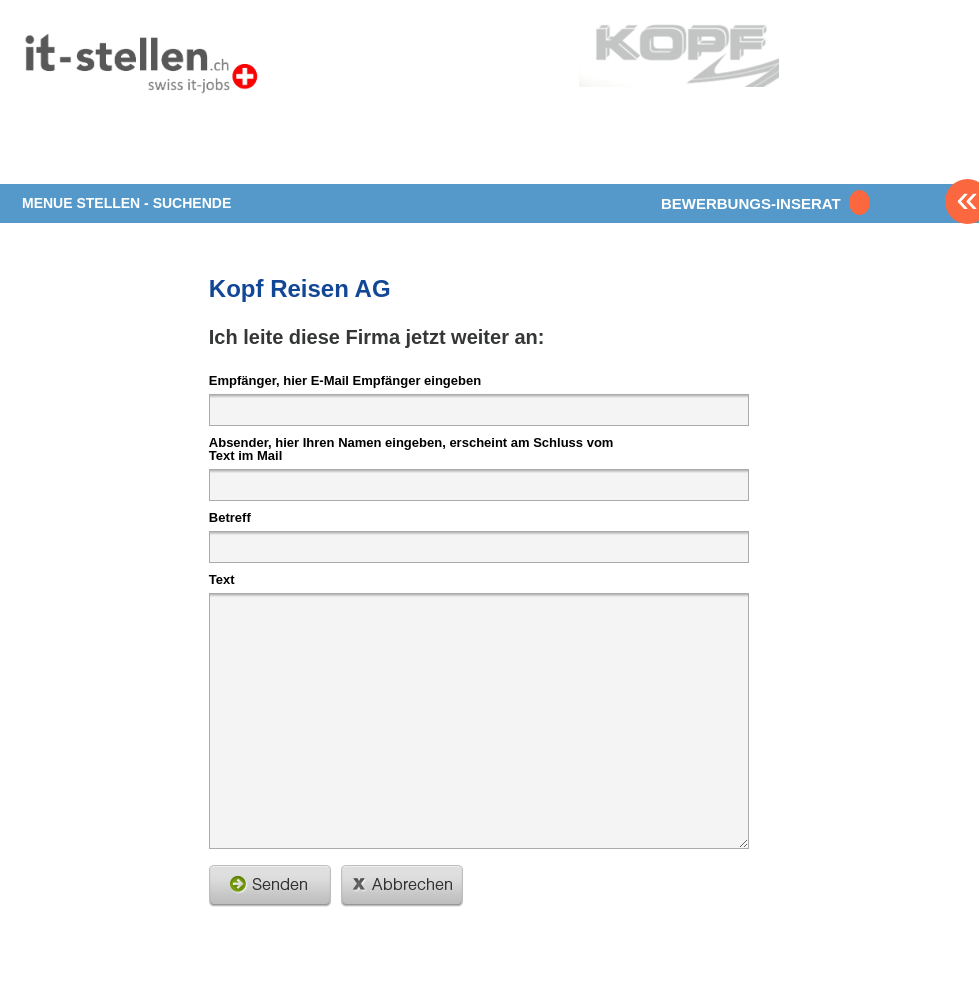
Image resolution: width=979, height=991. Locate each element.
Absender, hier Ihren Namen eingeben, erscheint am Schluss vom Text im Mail (411, 448)
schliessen (402, 886)
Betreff (230, 517)
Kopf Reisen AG (300, 288)
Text (222, 579)
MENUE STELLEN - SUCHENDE (126, 203)
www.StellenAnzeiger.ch (140, 69)
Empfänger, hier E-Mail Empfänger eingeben (345, 380)
